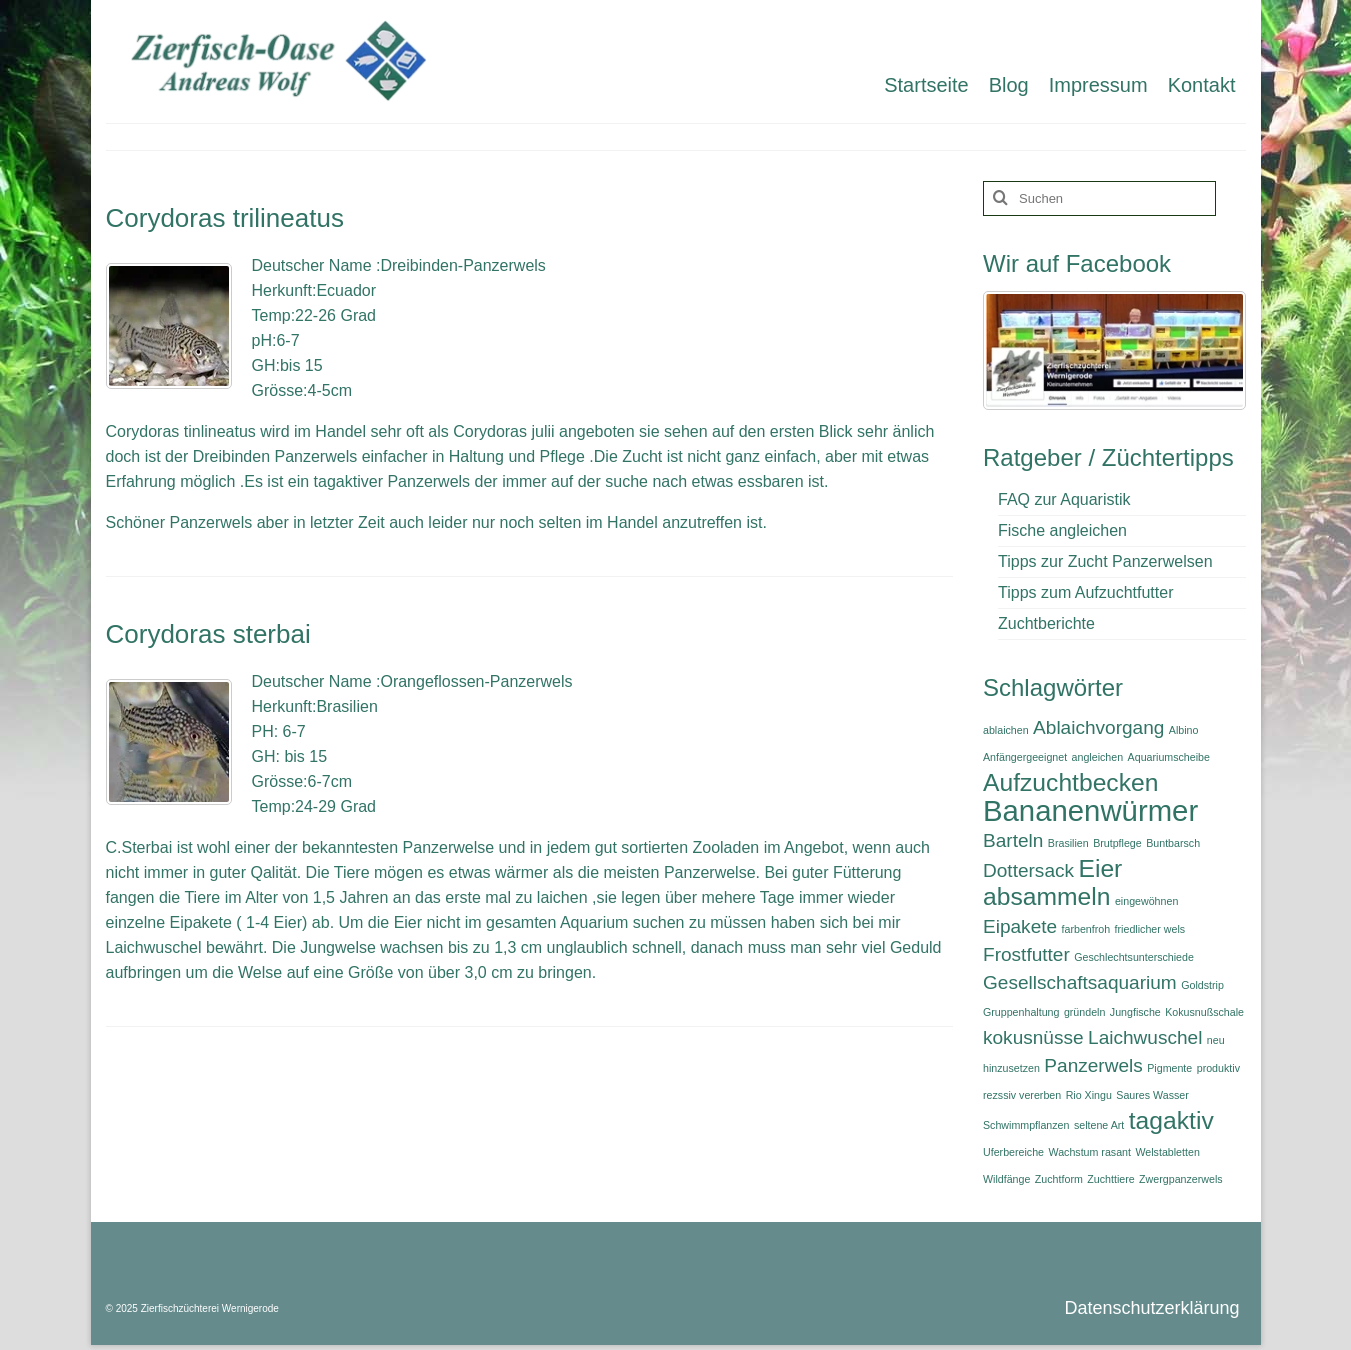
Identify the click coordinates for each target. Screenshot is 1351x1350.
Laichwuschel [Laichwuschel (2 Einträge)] (1145, 1037)
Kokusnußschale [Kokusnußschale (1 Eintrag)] (1204, 1012)
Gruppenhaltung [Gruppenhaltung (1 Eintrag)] (1021, 1012)
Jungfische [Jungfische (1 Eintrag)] (1135, 1012)
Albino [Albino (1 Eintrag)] (1184, 730)
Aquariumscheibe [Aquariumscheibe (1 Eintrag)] (1169, 757)
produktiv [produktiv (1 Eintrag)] (1218, 1068)
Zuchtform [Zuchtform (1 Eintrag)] (1059, 1179)
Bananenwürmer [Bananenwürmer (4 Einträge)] (1090, 810)
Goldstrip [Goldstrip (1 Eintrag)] (1202, 985)
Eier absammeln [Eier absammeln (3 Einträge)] (1052, 882)
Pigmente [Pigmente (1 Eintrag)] (1169, 1068)
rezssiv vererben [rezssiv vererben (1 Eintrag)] (1022, 1095)
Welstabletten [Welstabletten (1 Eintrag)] (1167, 1152)
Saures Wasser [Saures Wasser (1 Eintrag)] (1152, 1095)
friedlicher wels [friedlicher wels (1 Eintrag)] (1150, 929)
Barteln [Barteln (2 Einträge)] (1013, 840)
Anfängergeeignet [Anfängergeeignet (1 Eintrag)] (1025, 757)
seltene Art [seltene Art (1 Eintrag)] (1099, 1125)
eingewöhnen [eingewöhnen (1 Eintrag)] (1146, 901)
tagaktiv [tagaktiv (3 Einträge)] (1171, 1120)
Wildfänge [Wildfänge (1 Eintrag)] (1006, 1179)
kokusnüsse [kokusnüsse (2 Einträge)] (1033, 1037)
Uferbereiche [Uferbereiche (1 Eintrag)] (1013, 1152)
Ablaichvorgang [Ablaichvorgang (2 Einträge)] (1098, 727)
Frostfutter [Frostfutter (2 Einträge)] (1026, 954)
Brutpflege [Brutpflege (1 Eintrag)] (1117, 843)
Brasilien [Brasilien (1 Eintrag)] (1068, 843)
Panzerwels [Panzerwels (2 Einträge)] (1093, 1065)
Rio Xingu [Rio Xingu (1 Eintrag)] (1089, 1095)
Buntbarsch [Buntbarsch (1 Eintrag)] (1173, 843)
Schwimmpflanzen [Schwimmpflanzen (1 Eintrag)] (1026, 1125)
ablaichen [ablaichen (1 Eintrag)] (1006, 730)
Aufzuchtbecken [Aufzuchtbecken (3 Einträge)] (1070, 782)
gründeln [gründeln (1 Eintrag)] (1084, 1012)
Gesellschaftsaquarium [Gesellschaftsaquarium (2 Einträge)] (1080, 982)
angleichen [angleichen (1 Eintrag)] (1098, 757)
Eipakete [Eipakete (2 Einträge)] (1020, 926)
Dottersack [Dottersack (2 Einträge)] (1028, 870)
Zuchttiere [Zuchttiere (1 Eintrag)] (1110, 1179)
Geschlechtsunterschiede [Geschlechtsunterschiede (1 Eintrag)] (1134, 957)
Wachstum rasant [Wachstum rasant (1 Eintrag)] (1089, 1152)
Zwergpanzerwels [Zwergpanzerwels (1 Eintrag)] (1181, 1179)
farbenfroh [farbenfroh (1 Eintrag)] (1086, 929)
